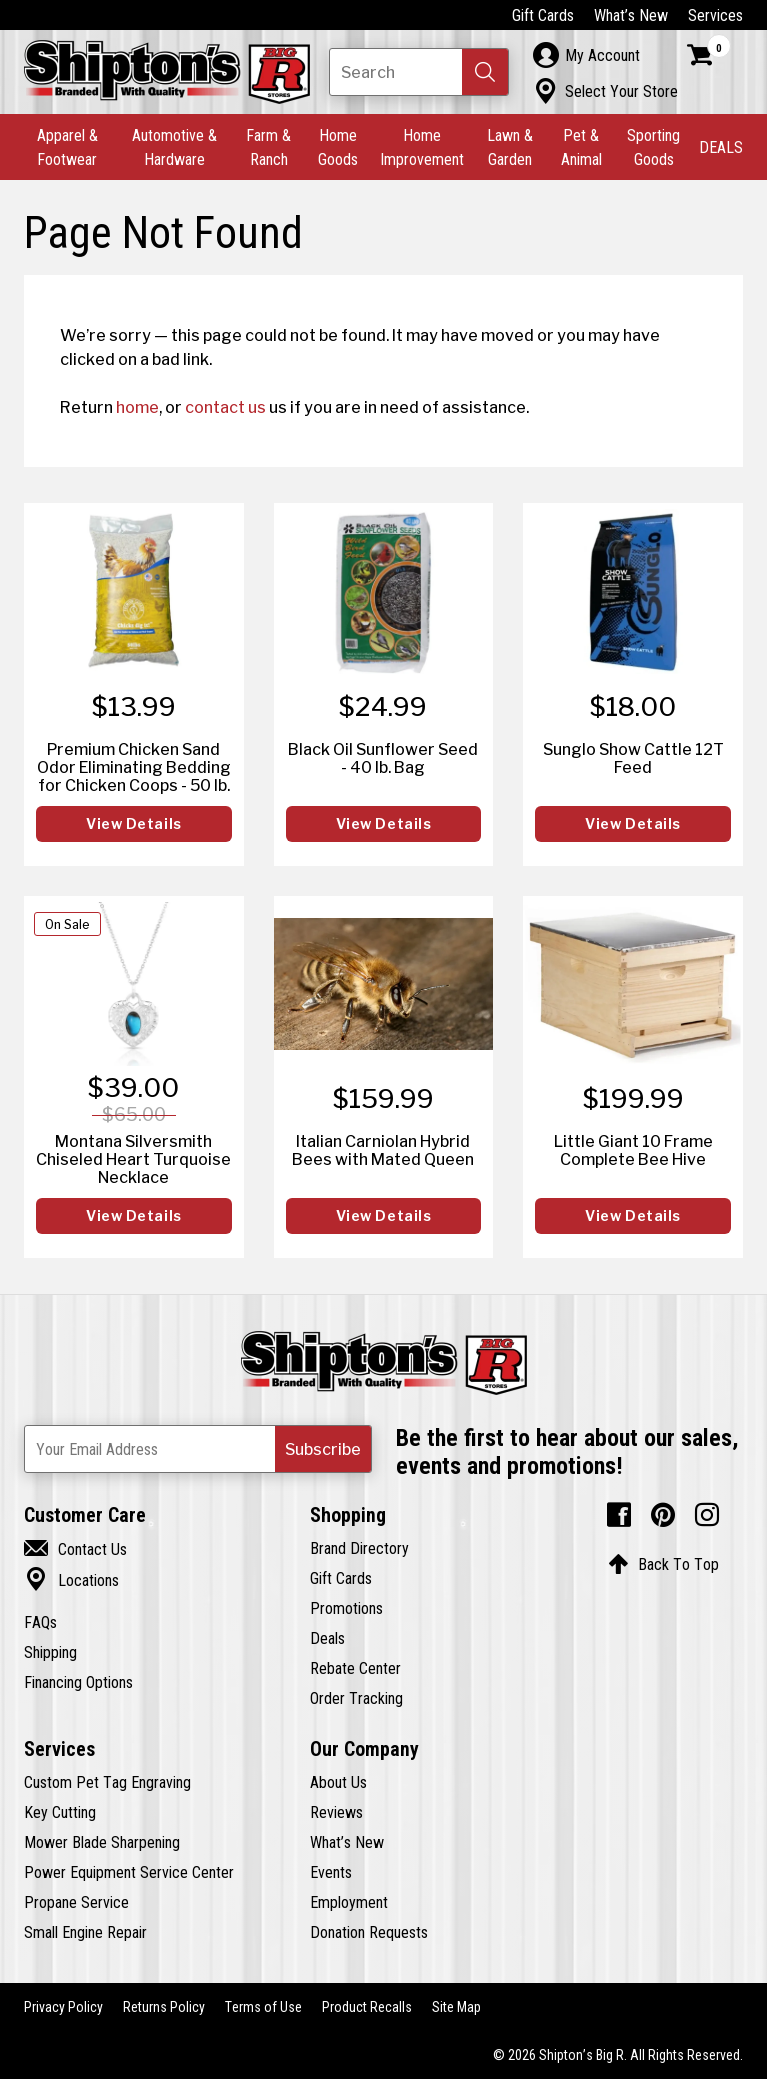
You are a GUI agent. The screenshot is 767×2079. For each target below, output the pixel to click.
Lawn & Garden (510, 147)
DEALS (721, 147)
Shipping (50, 1652)
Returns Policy (164, 2007)
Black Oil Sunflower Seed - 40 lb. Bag (383, 758)
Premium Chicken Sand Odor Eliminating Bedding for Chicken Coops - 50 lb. (134, 767)
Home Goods (338, 147)
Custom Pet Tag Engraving (107, 1782)
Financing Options (78, 1682)
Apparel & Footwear (67, 147)
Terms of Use (263, 2007)
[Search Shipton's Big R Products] (419, 72)
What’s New (631, 15)
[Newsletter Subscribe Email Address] (198, 1449)
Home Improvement (422, 147)
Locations (71, 1580)
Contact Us (75, 1549)
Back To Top (663, 1564)
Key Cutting (60, 1812)
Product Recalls (367, 2007)
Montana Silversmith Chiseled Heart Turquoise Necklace (133, 1159)
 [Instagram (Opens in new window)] (707, 1515)
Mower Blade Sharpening (102, 1842)
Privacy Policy (63, 2007)
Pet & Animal (581, 147)
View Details (134, 824)
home (137, 407)
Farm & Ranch (268, 147)
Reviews (336, 1812)
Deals (327, 1638)
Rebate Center (355, 1668)
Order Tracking (356, 1698)
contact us (225, 407)
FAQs (40, 1622)
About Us (338, 1782)
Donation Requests (369, 1932)
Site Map (456, 2007)
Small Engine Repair (85, 1932)
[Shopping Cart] (709, 55)
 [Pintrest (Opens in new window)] (663, 1515)
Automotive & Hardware (174, 147)
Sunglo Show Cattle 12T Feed (633, 758)
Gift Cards (543, 15)
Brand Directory (359, 1548)
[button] (485, 72)
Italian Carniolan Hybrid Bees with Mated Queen (383, 1150)
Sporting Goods (653, 147)
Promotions (346, 1608)
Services (715, 15)
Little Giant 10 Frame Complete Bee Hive (633, 1150)
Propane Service (76, 1902)
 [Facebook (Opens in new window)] (619, 1515)
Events (331, 1872)
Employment (349, 1902)
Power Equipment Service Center (129, 1872)
